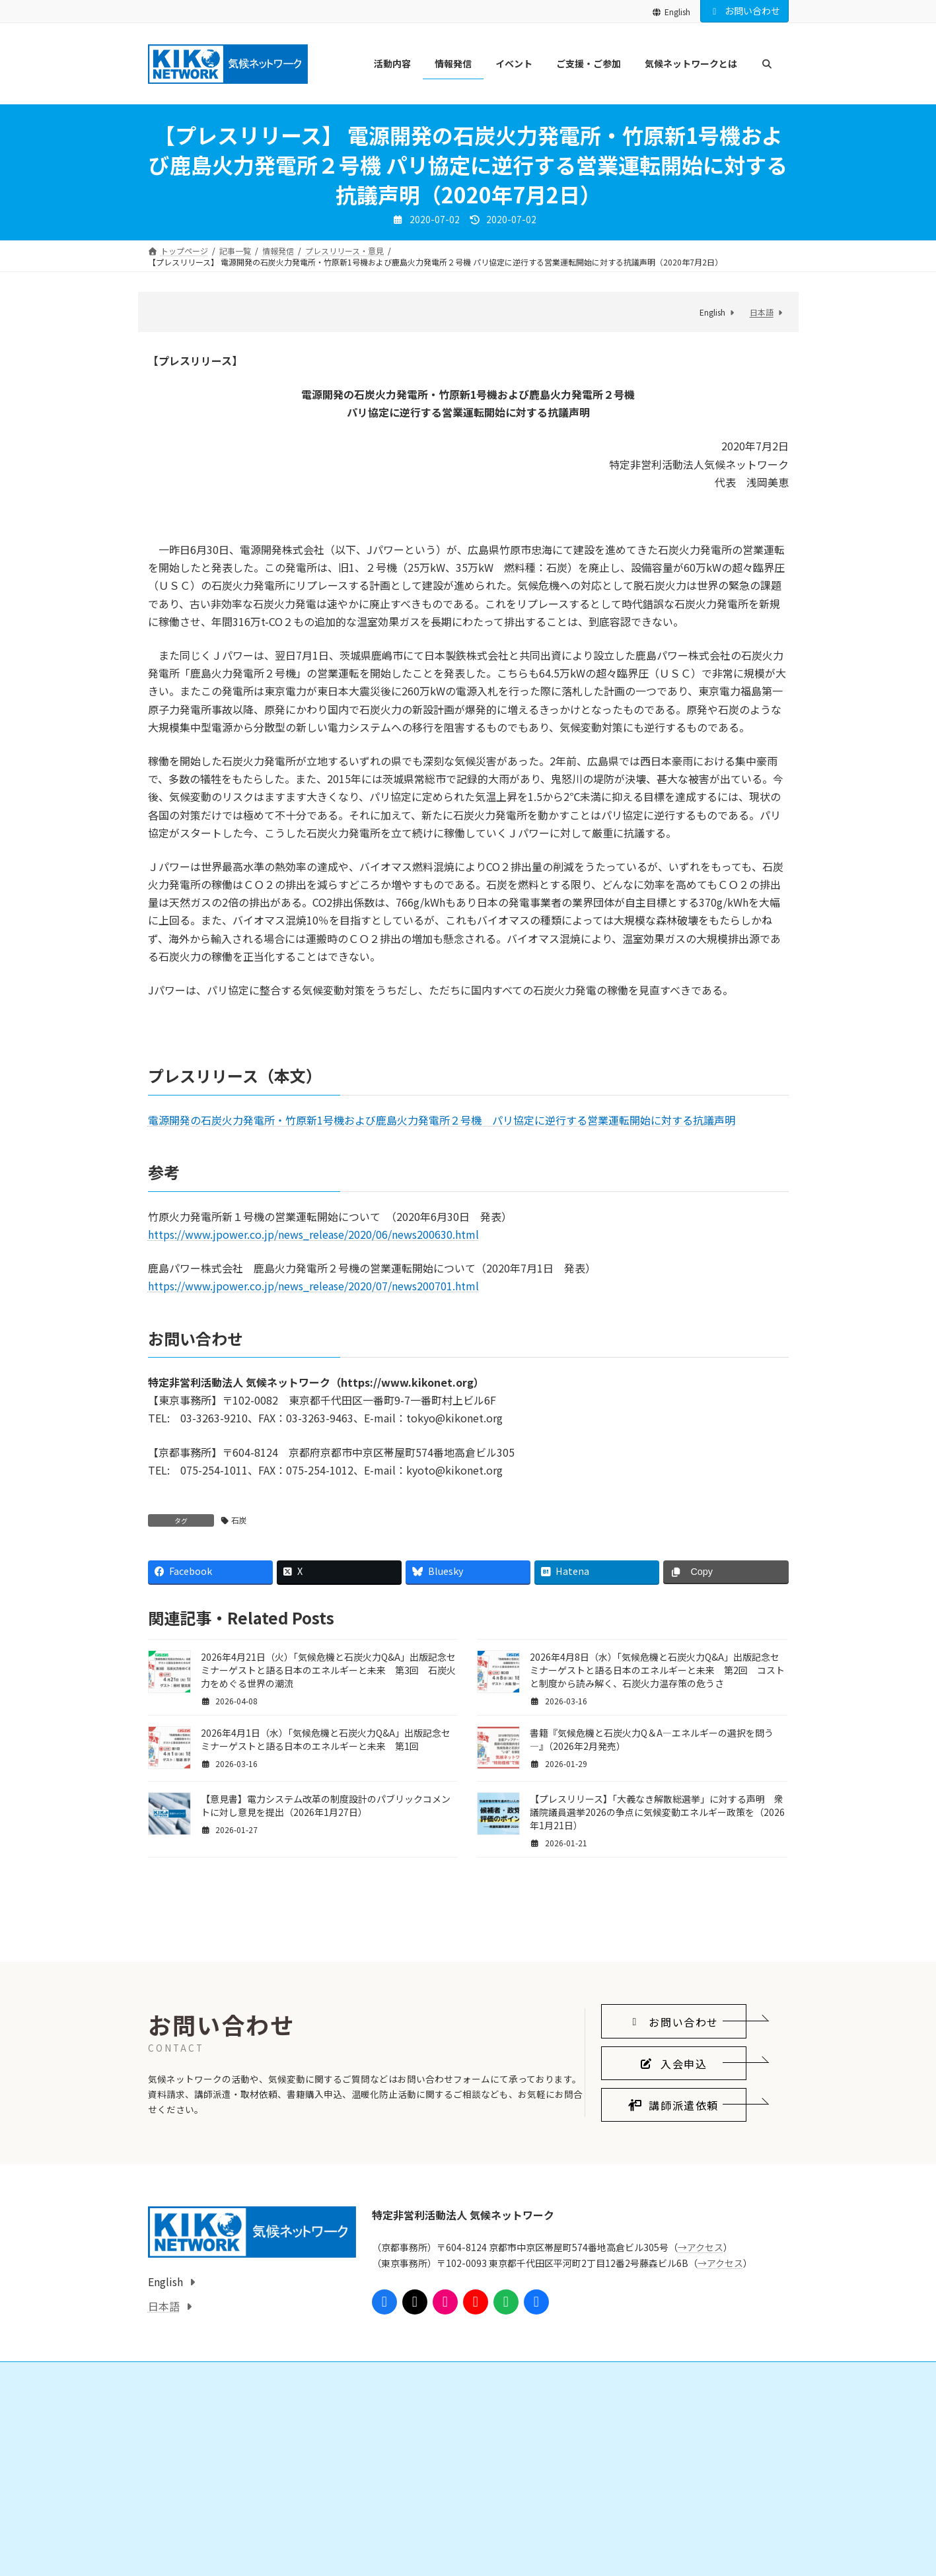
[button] (673, 2147)
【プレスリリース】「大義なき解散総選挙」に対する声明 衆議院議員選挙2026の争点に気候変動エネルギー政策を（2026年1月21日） (657, 1812)
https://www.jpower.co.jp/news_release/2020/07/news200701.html (313, 1286)
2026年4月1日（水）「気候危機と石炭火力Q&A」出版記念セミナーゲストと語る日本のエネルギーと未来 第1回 (325, 1739)
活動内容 (172, 2531)
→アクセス (700, 2373)
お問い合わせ (744, 10)
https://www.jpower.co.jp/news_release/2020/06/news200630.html (313, 1234)
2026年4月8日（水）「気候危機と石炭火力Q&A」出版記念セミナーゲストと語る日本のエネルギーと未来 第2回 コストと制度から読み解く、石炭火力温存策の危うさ (657, 1670)
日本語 (762, 312)
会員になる (403, 2553)
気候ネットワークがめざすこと (659, 2553)
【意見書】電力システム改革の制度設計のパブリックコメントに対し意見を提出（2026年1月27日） (325, 1805)
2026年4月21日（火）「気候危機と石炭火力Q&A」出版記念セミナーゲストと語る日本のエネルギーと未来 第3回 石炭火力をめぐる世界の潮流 (328, 1670)
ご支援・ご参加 (403, 2531)
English (670, 11)
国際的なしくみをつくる (207, 2553)
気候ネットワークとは (635, 2531)
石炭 (239, 1519)
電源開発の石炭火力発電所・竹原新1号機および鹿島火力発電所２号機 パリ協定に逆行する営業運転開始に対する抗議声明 (441, 1120)
